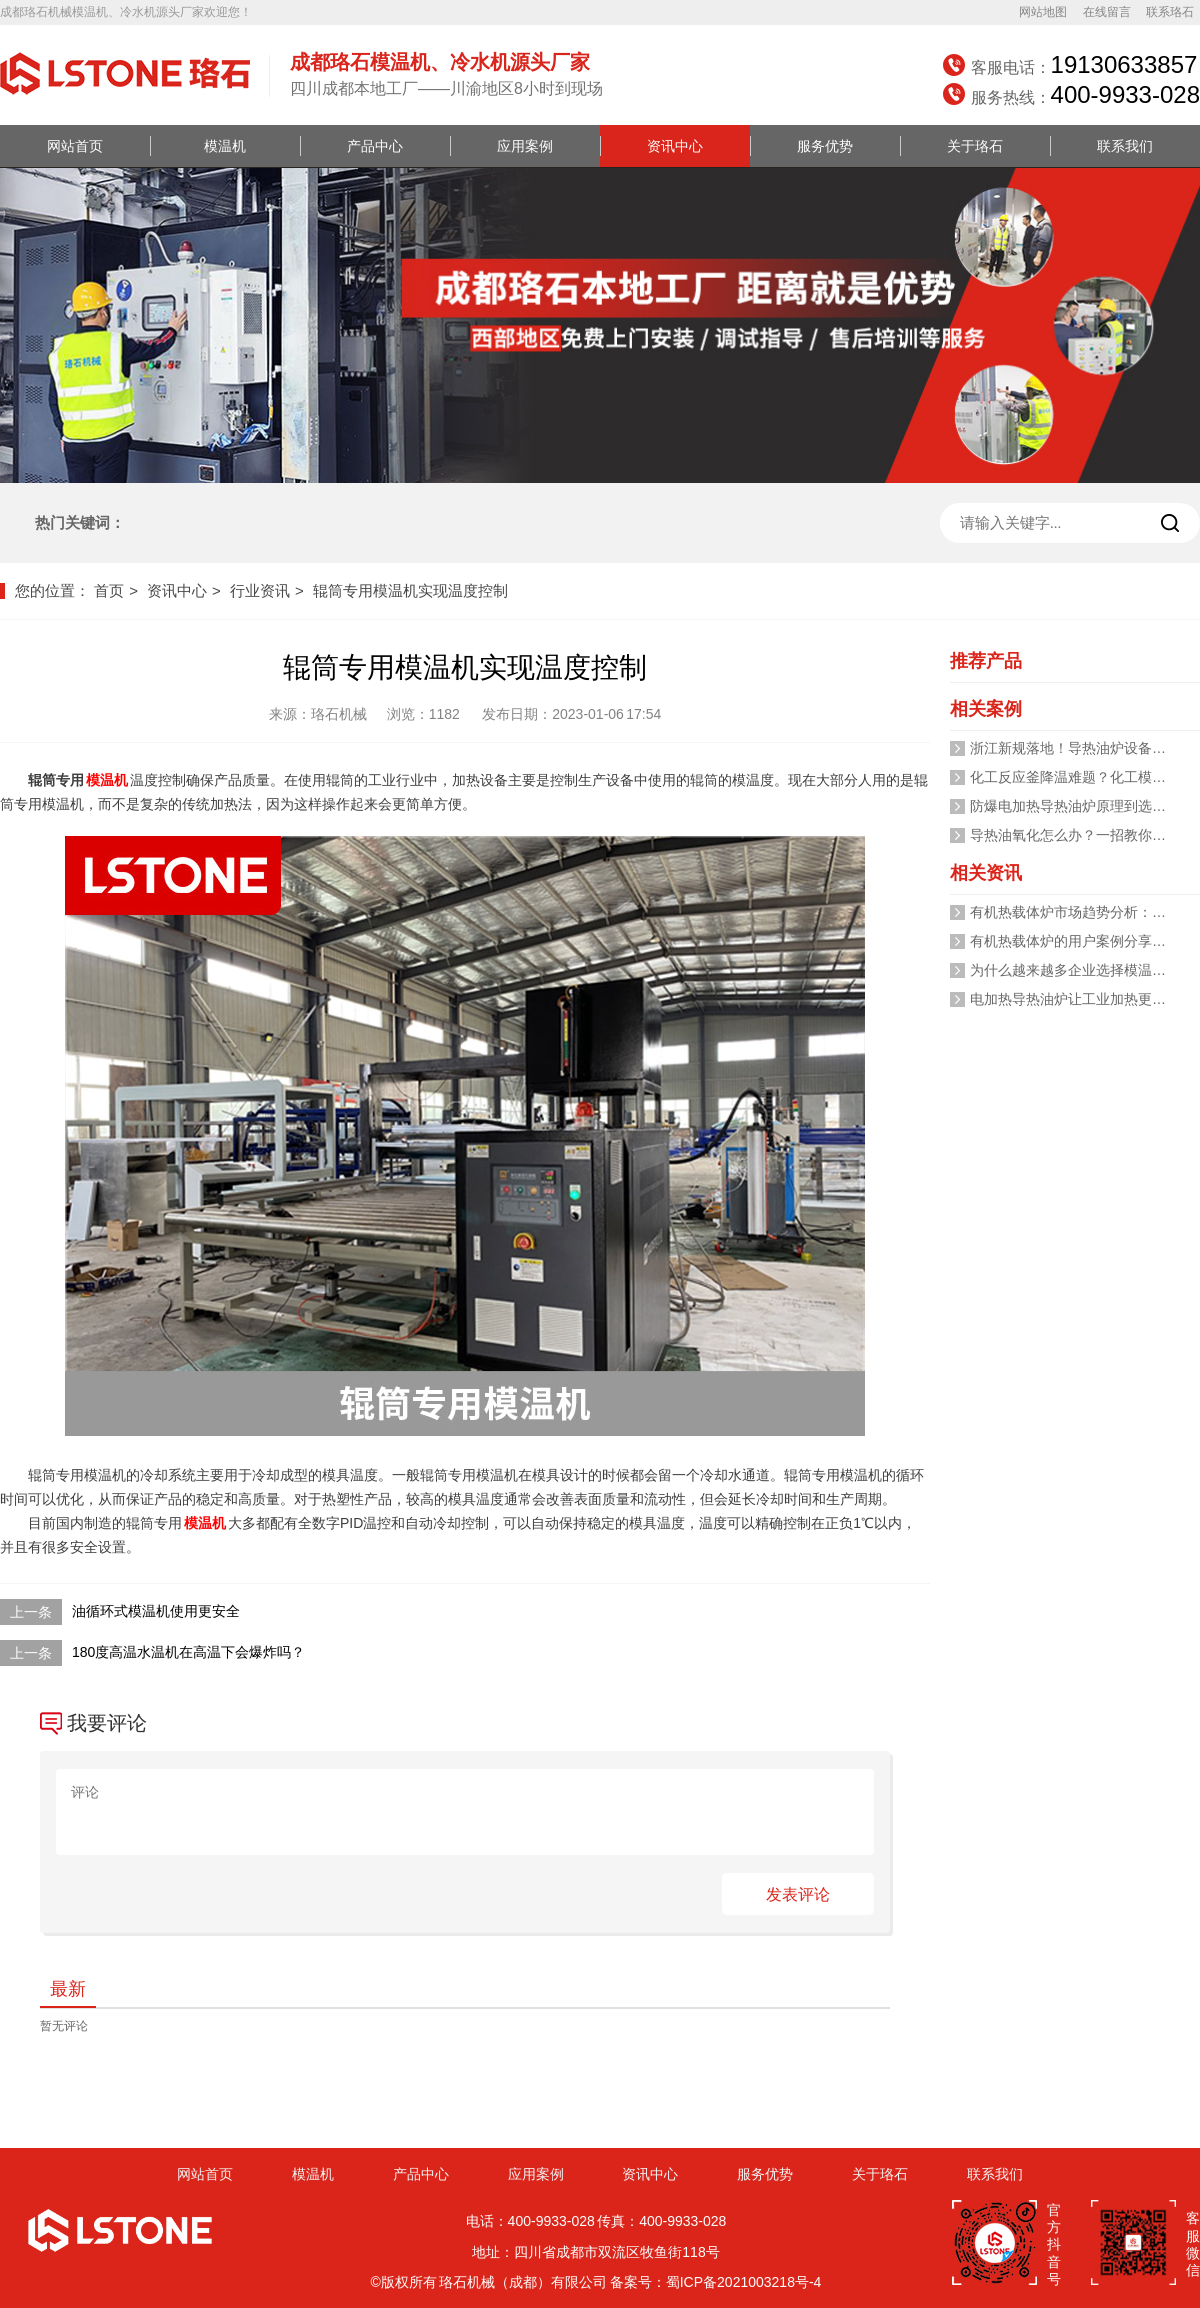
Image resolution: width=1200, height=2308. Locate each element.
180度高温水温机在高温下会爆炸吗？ (188, 1652)
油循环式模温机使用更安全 (156, 1611)
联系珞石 (1170, 12)
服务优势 (825, 146)
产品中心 (375, 146)
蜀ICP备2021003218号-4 (744, 2282)
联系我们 (1125, 146)
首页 (109, 590)
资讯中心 (675, 146)
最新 (68, 1989)
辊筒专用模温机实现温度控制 (410, 590)
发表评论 (798, 1894)
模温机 (225, 146)
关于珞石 (975, 146)
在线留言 (1107, 12)
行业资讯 (260, 590)
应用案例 (525, 146)
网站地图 (1043, 12)
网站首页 (75, 146)
